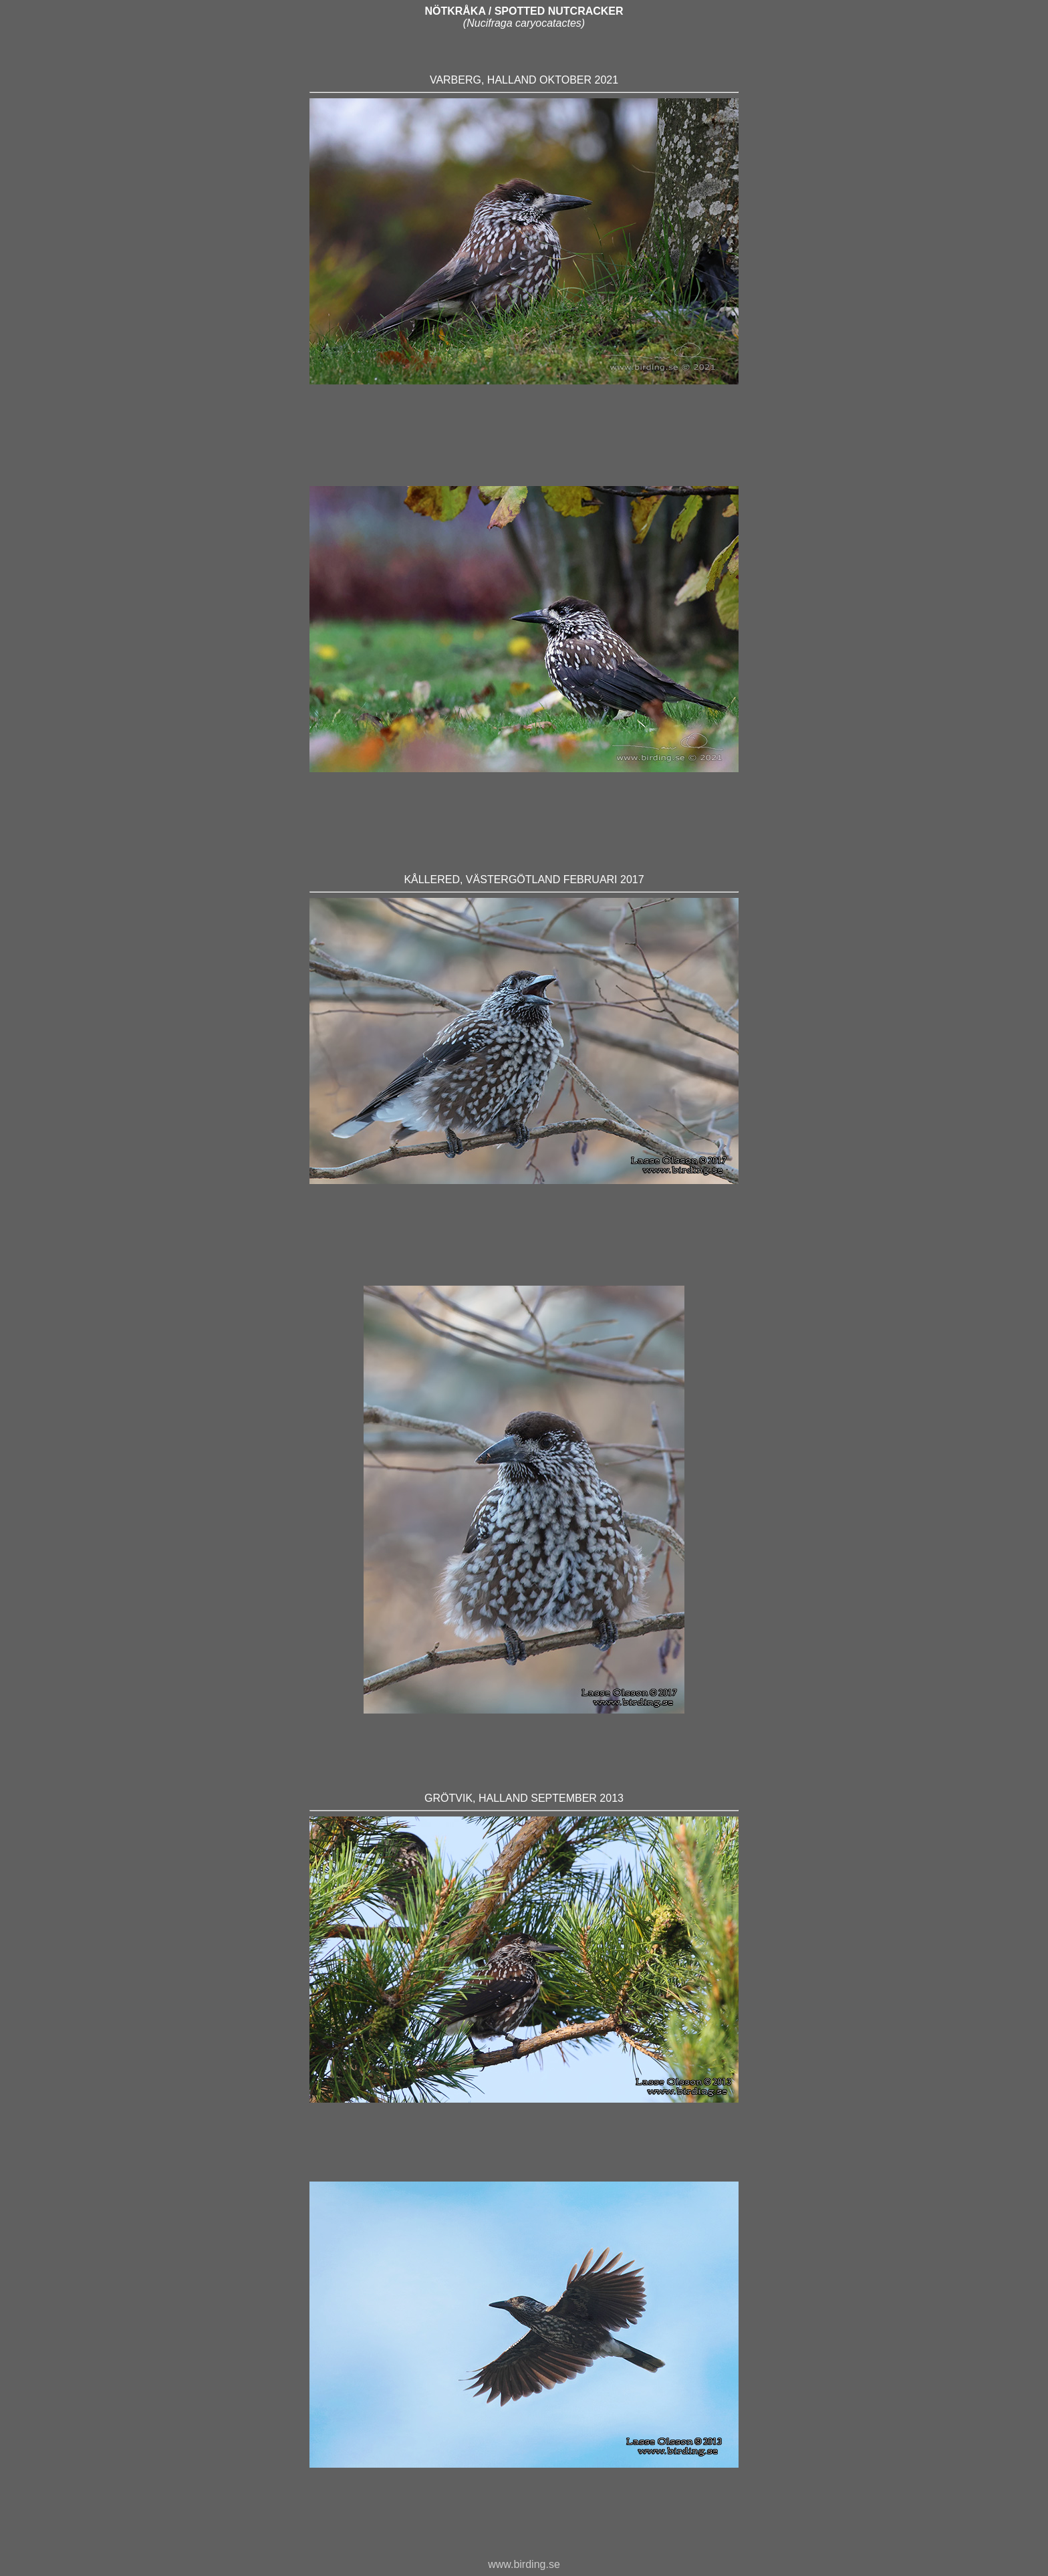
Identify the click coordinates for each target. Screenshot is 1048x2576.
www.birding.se (524, 2564)
